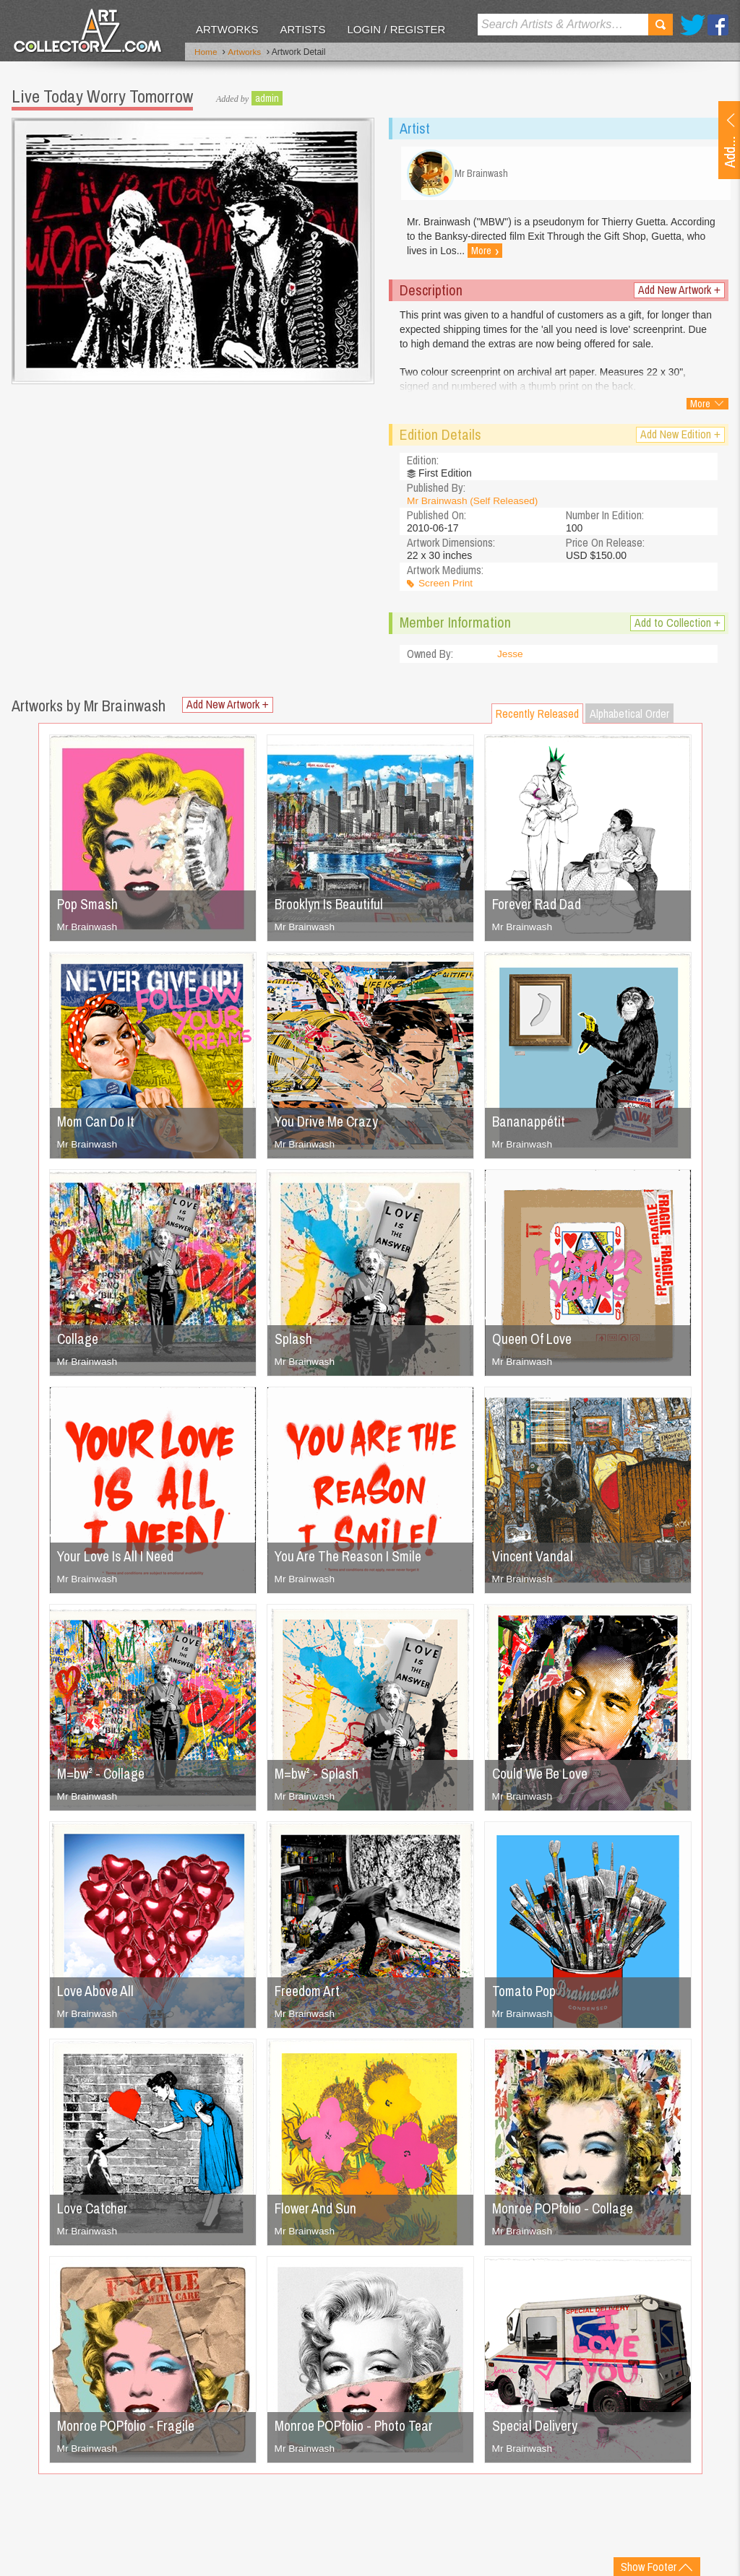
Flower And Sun (318, 2211)
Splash (293, 1342)
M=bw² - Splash (318, 1777)
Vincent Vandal (533, 1559)
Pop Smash (89, 907)
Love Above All (97, 1994)
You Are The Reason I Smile (353, 1559)
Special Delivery (536, 2429)
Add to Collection (677, 626)
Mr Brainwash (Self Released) (474, 504)
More (542, 255)
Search (660, 24)
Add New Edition (680, 438)
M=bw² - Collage (103, 1777)
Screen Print (446, 587)
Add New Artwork (679, 293)
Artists (302, 29)
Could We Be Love (543, 1777)
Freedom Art (309, 1994)
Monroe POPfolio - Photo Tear (359, 2429)
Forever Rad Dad (539, 907)
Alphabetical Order (629, 717)
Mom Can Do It (98, 1125)
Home (206, 53)
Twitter (692, 24)
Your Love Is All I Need (119, 1559)
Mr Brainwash (88, 930)
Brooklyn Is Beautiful (331, 907)
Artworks (227, 29)
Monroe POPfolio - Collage (567, 2211)
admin (267, 97)
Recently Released (537, 717)
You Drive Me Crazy (329, 1125)
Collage (78, 1342)
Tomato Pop (526, 1994)
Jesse (510, 658)
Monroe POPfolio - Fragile (130, 2429)
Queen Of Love (534, 1342)
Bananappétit (529, 1125)
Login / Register (396, 29)
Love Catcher (94, 2211)
